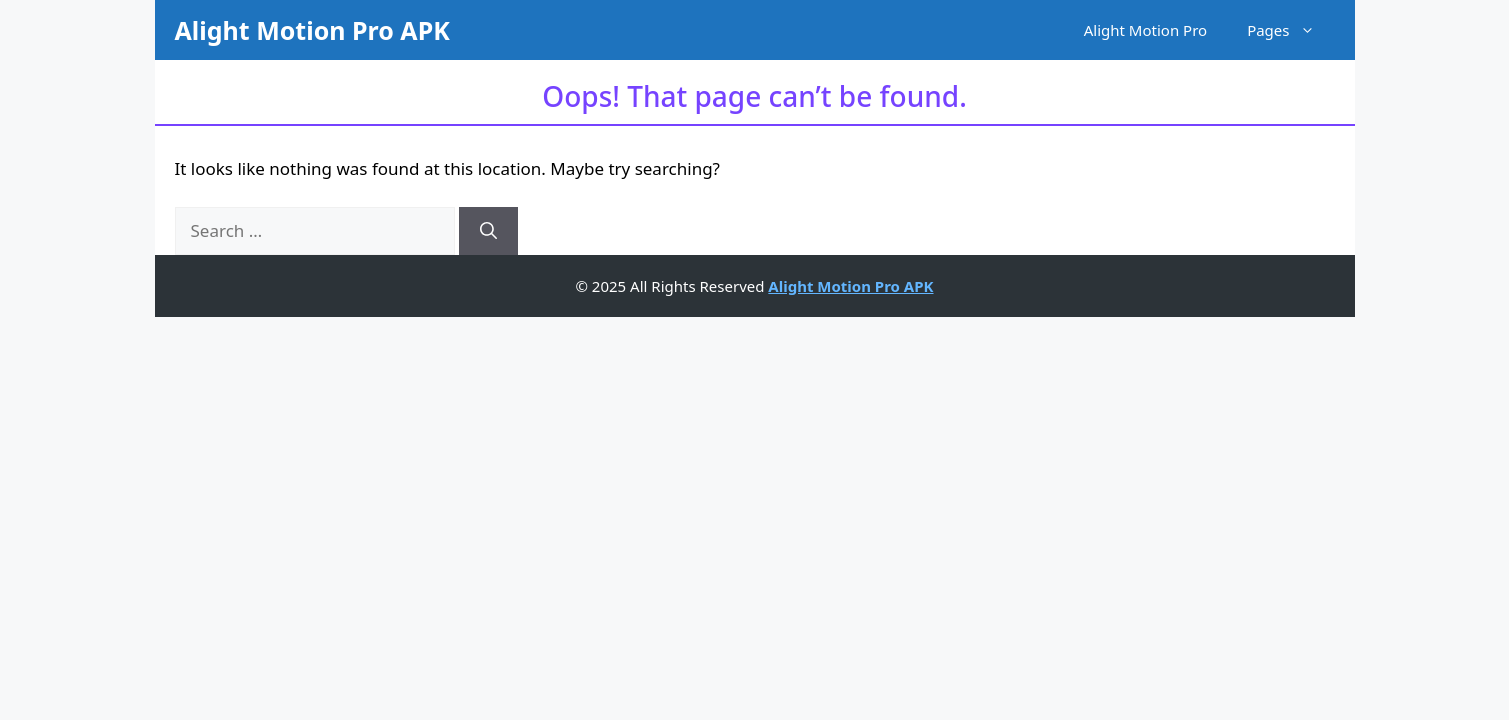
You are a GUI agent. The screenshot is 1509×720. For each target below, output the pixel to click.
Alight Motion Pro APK (312, 30)
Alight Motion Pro (1145, 30)
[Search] (488, 231)
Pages (1290, 30)
